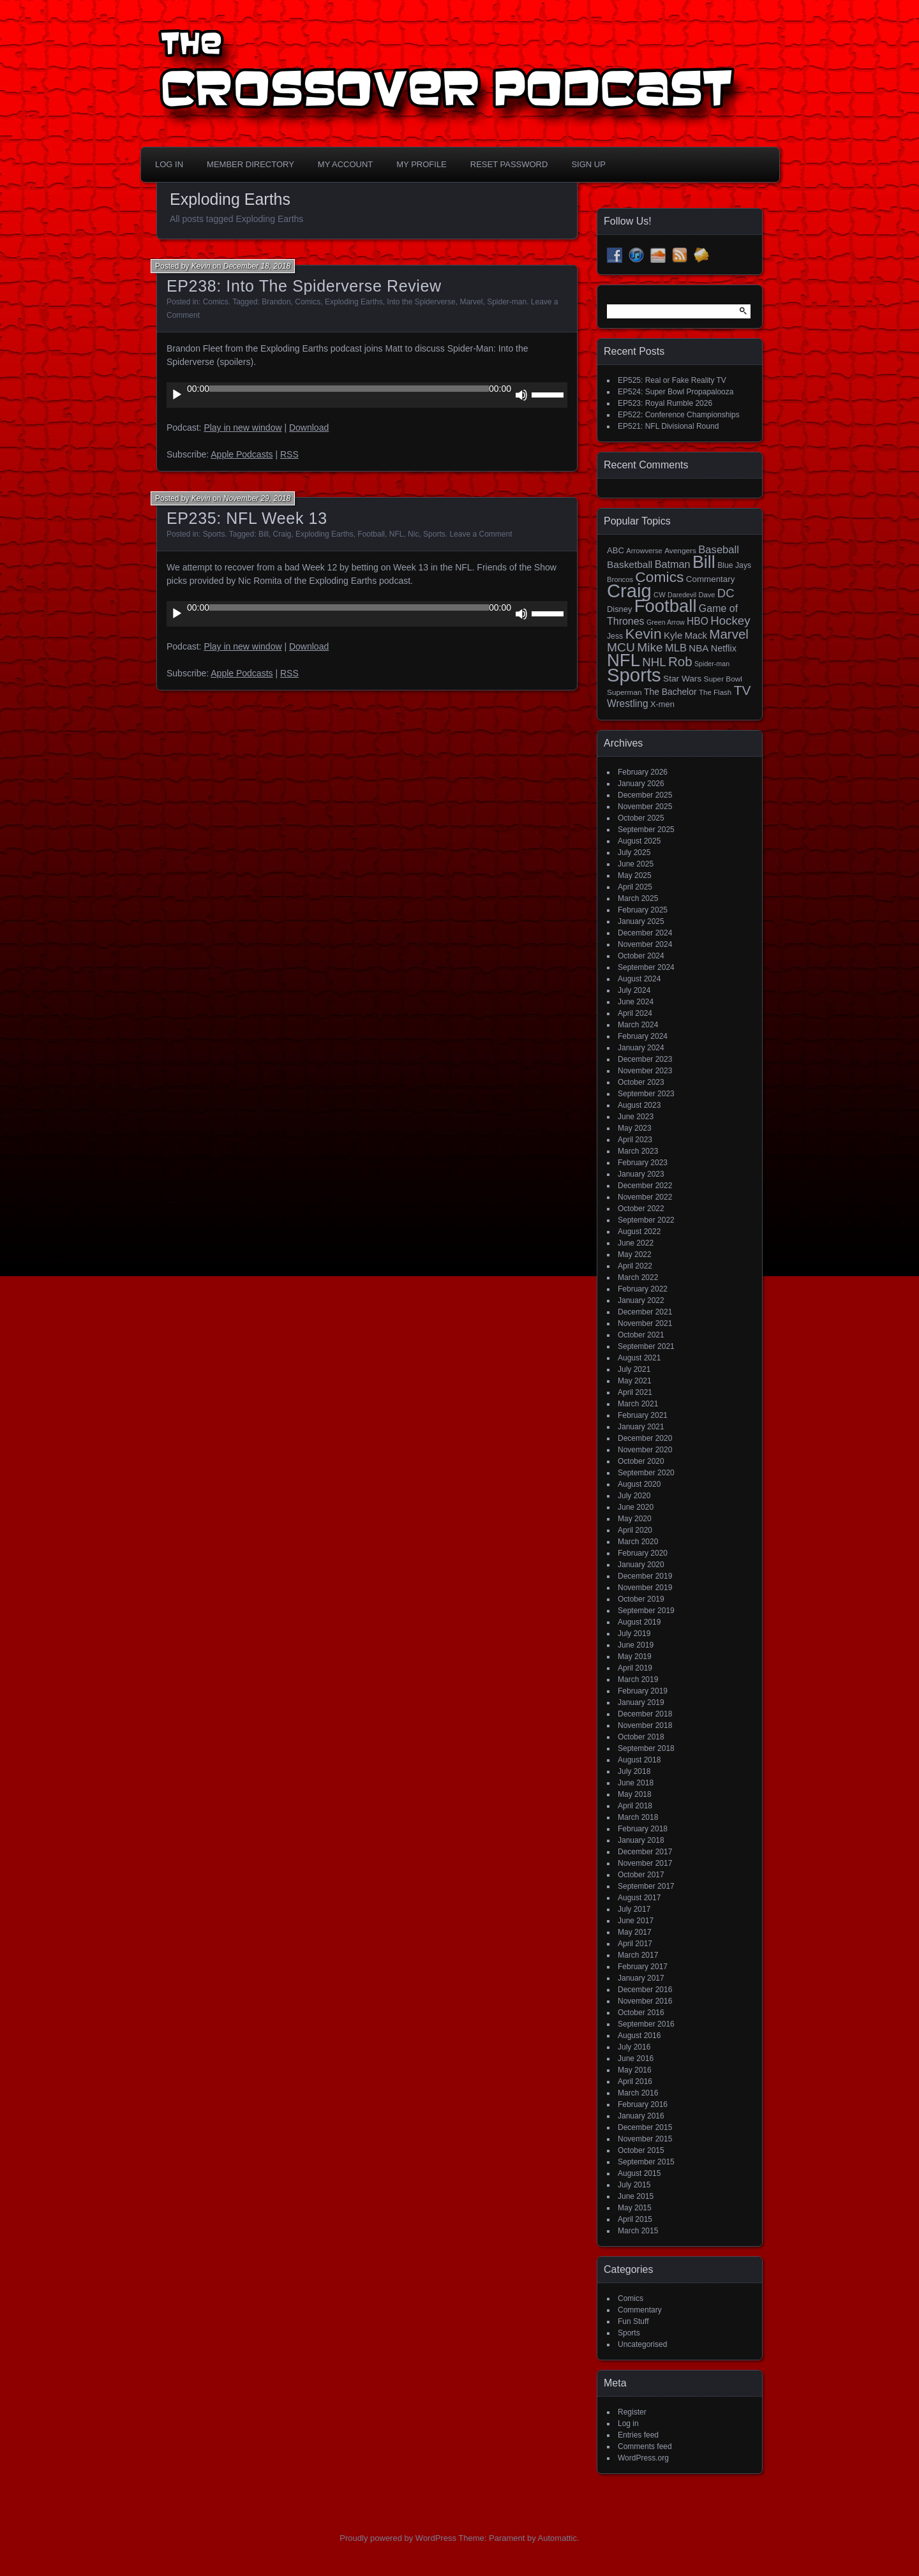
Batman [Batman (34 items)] (673, 564)
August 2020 (639, 1484)
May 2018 (635, 1794)
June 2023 (636, 1116)
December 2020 (645, 1438)
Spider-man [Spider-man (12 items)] (711, 663)
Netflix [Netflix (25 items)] (723, 648)
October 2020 (641, 1461)
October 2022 (641, 1208)
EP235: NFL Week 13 (247, 518)
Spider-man (507, 301)
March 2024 (638, 1024)
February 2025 (643, 909)
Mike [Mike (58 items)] (650, 647)
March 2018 (638, 1817)
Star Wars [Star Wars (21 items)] (682, 678)
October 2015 (641, 2150)
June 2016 (636, 2058)
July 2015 (634, 2184)
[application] (367, 395)
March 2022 (638, 1277)
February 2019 (643, 1690)
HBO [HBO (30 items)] (697, 621)
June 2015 (636, 2196)
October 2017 (641, 1874)
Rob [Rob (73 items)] (680, 661)
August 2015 (639, 2173)
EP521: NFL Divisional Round (668, 426)
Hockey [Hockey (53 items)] (730, 620)
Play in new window (242, 427)
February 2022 (643, 1288)
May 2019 (635, 1656)
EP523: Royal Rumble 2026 (665, 403)
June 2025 (636, 864)
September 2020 (646, 1472)
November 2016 (645, 2001)
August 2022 (639, 1231)
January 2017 (641, 1978)
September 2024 (646, 967)
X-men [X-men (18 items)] (662, 704)
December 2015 (645, 2127)
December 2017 (645, 1851)
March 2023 (638, 1151)
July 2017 (634, 1909)
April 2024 (635, 1013)
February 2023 (643, 1162)
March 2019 (638, 1679)
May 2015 (635, 2207)
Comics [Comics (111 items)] (659, 577)
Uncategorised (642, 2344)
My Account (345, 164)
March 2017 (638, 1955)
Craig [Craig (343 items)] (629, 591)
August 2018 (639, 1759)
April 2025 (635, 886)
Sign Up (588, 164)
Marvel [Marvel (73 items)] (729, 634)
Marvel (470, 301)
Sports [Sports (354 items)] (634, 674)
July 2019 (634, 1633)
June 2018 (636, 1782)
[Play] (176, 395)
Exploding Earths (354, 301)
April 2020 (635, 1530)
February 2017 (643, 1966)
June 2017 (636, 1920)
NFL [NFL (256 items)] (623, 660)
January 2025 (641, 921)
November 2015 (645, 2138)
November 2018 (645, 1725)
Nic (413, 534)
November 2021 (645, 1323)
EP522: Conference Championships (679, 414)
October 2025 (641, 818)
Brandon (276, 301)
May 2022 (635, 1254)
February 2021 (643, 1415)
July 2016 (634, 2047)
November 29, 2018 (256, 498)
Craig (282, 534)
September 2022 (646, 1220)
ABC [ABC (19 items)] (615, 550)
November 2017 (645, 1863)
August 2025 (639, 841)
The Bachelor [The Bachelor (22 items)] (670, 692)
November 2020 (645, 1449)
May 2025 (635, 875)
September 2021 (646, 1346)
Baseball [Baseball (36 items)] (718, 550)
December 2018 (645, 1713)
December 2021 (645, 1311)
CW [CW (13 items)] (660, 595)
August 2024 (639, 978)
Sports (214, 534)
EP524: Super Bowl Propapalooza (675, 391)
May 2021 (635, 1380)
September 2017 (646, 1886)
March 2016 (638, 2092)
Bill (263, 534)
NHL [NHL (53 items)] (654, 662)
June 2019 (636, 1645)
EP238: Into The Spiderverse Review (304, 286)
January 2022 (641, 1300)
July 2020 (634, 1495)
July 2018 (634, 1771)
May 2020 (635, 1518)
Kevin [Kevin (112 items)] (643, 633)
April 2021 (635, 1392)
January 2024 (641, 1047)
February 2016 (643, 2104)
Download (309, 427)
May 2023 (635, 1128)
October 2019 (641, 1599)
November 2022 (645, 1197)
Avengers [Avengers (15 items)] (680, 550)
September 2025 (646, 829)
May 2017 (635, 1932)
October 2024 (641, 955)
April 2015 (635, 2219)
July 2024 (634, 990)
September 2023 (646, 1093)
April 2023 (635, 1139)
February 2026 (643, 772)
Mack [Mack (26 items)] (696, 635)
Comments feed (645, 2446)
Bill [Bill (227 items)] (703, 562)
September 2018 (646, 1748)
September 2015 (646, 2161)
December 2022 (645, 1185)
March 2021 (638, 1403)
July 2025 (634, 852)
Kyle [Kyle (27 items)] (673, 635)
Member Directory (250, 164)
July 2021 (634, 1369)
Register (632, 2412)
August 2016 (639, 2035)
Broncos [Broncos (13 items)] (620, 579)
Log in (628, 2423)
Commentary (640, 2309)
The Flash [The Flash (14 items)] (715, 692)
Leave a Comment (480, 534)
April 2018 (635, 1805)
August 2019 (639, 1622)
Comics (215, 301)
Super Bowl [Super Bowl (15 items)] (723, 678)
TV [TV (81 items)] (742, 690)
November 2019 (645, 1587)
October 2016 (641, 2012)
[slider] (349, 388)
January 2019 (641, 1702)
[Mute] (521, 395)
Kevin (201, 266)
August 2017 (639, 1897)
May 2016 (635, 2070)
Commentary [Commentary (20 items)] (710, 579)
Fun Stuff (633, 2321)
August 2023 (639, 1105)
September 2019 (646, 1610)
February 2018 (643, 1828)
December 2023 (645, 1059)
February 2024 (643, 1036)
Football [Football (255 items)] (665, 606)
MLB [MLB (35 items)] (676, 647)
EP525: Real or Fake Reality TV (672, 380)
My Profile (421, 164)
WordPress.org (643, 2457)
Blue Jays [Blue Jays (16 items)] (734, 565)
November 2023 (645, 1070)
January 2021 (641, 1426)
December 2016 (645, 1989)
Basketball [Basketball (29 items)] (629, 564)
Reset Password (509, 164)
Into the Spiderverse (421, 301)
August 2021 (639, 1357)
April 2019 (635, 1668)
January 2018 (641, 1840)
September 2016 (646, 2024)
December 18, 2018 (256, 266)
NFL (396, 534)
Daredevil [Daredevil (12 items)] (682, 595)
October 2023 (641, 1082)
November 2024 (645, 944)
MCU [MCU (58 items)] (621, 647)
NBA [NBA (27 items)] (698, 648)
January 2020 (641, 1564)
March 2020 (638, 1541)
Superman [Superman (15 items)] (624, 692)
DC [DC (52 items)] (726, 593)
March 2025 (638, 898)
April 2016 (635, 2081)
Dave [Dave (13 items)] (706, 595)
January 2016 (641, 2115)
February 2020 (643, 1553)
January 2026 (641, 783)
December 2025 (645, 795)
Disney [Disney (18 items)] (619, 609)
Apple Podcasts (242, 454)
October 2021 (641, 1334)
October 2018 (641, 1736)
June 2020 (636, 1507)
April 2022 (635, 1266)
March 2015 (638, 2230)
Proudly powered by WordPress (398, 2538)
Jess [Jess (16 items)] (615, 636)
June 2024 (636, 1001)
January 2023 (641, 1174)
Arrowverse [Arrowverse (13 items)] (644, 551)
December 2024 (645, 932)
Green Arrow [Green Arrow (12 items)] (665, 622)
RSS (289, 454)
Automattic (557, 2538)
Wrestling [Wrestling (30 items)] (627, 703)
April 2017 (635, 1943)
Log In (169, 164)
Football (371, 534)
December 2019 (645, 1576)
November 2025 (645, 806)
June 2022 (636, 1243)
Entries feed (638, 2435)
